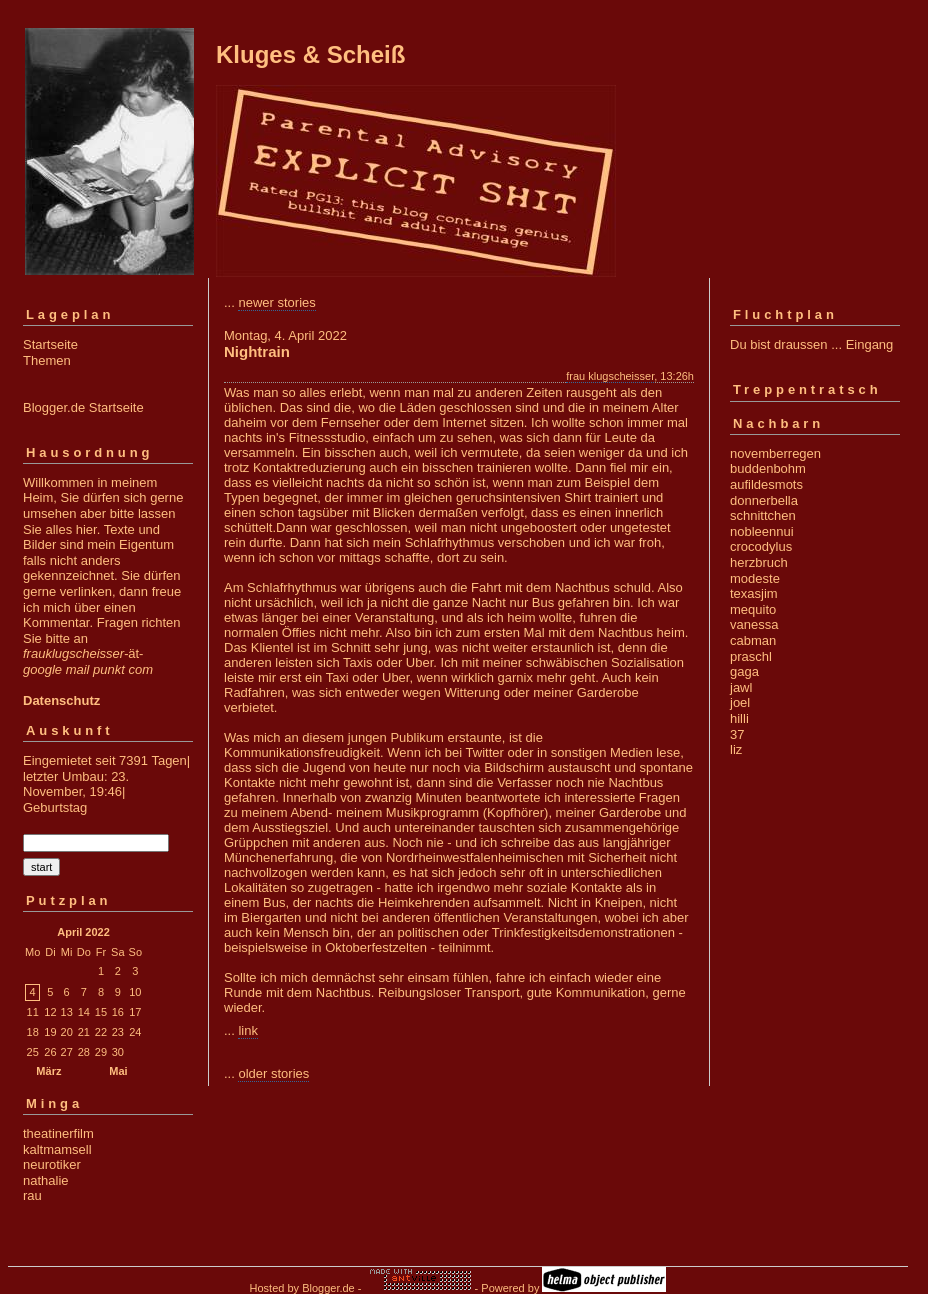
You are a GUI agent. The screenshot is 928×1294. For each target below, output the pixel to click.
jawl (741, 687)
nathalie (46, 1180)
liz (736, 749)
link (248, 1030)
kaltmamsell (57, 1149)
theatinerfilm (58, 1133)
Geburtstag (55, 807)
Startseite (50, 344)
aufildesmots (766, 484)
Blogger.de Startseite (83, 407)
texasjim (754, 593)
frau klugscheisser (610, 376)
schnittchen (763, 515)
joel (740, 702)
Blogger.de (328, 1288)
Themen (47, 360)
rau (32, 1195)
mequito (753, 609)
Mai (118, 1071)
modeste (755, 578)
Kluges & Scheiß (310, 54)
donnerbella (764, 500)
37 (737, 734)
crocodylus (761, 546)
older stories (273, 1073)
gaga (744, 671)
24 (135, 1032)
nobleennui (762, 531)
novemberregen (775, 453)
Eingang (870, 344)
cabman (753, 640)
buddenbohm (768, 468)
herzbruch (759, 562)
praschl (751, 656)
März (48, 1071)
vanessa (754, 624)
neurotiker (52, 1164)
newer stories (276, 302)
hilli (739, 718)
